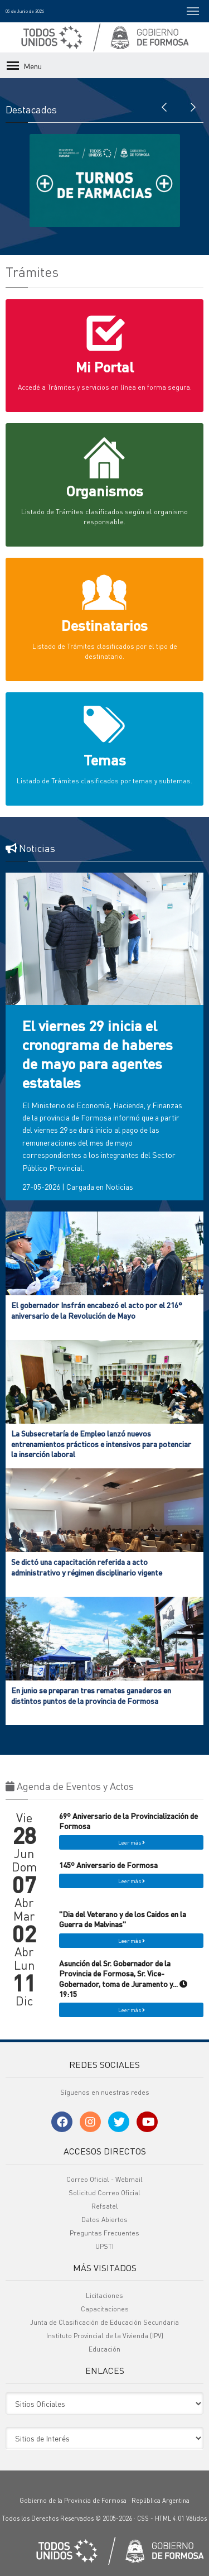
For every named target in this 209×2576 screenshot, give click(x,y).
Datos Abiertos (104, 2219)
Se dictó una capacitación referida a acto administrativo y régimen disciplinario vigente (86, 1567)
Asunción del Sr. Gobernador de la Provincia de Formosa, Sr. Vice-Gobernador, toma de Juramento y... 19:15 (123, 1978)
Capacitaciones (105, 2309)
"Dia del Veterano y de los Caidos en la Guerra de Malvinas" (122, 1919)
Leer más (131, 1842)
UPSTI (104, 2246)
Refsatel (104, 2206)
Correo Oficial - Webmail (104, 2179)
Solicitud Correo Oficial (104, 2193)
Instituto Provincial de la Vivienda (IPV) (104, 2335)
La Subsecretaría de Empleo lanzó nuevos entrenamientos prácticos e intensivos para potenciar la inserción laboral (101, 1443)
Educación (104, 2349)
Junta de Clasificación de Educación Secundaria (104, 2322)
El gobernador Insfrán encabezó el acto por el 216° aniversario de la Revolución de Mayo (96, 1310)
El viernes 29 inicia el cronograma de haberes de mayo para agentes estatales (97, 1053)
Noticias (119, 1186)
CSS (143, 2518)
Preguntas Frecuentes (104, 2233)
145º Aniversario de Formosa (108, 1865)
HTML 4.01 (169, 2518)
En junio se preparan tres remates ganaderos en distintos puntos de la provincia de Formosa (91, 1695)
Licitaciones (104, 2295)
